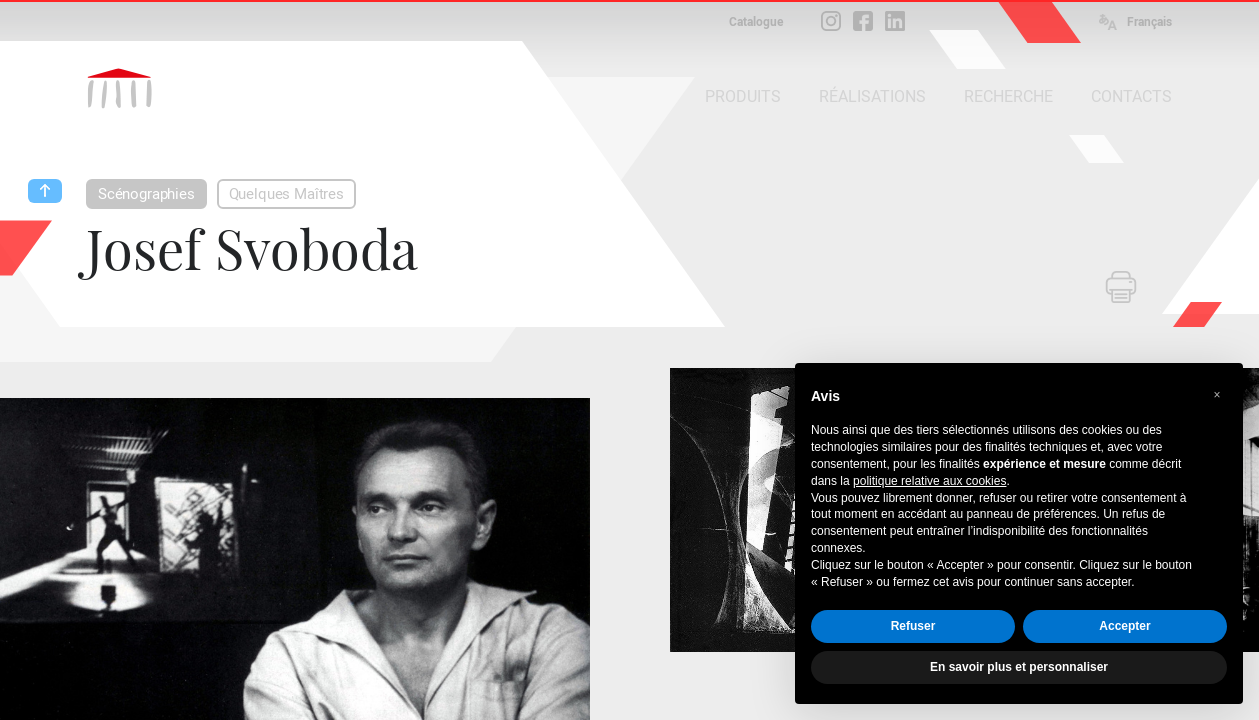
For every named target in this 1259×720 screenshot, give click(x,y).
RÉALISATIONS (872, 96)
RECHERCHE (1008, 96)
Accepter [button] (1124, 626)
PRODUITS (743, 96)
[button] (1217, 395)
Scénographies (146, 194)
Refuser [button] (913, 626)
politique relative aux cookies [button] (929, 481)
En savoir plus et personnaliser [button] (1019, 667)
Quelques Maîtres (286, 194)
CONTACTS (1131, 96)
